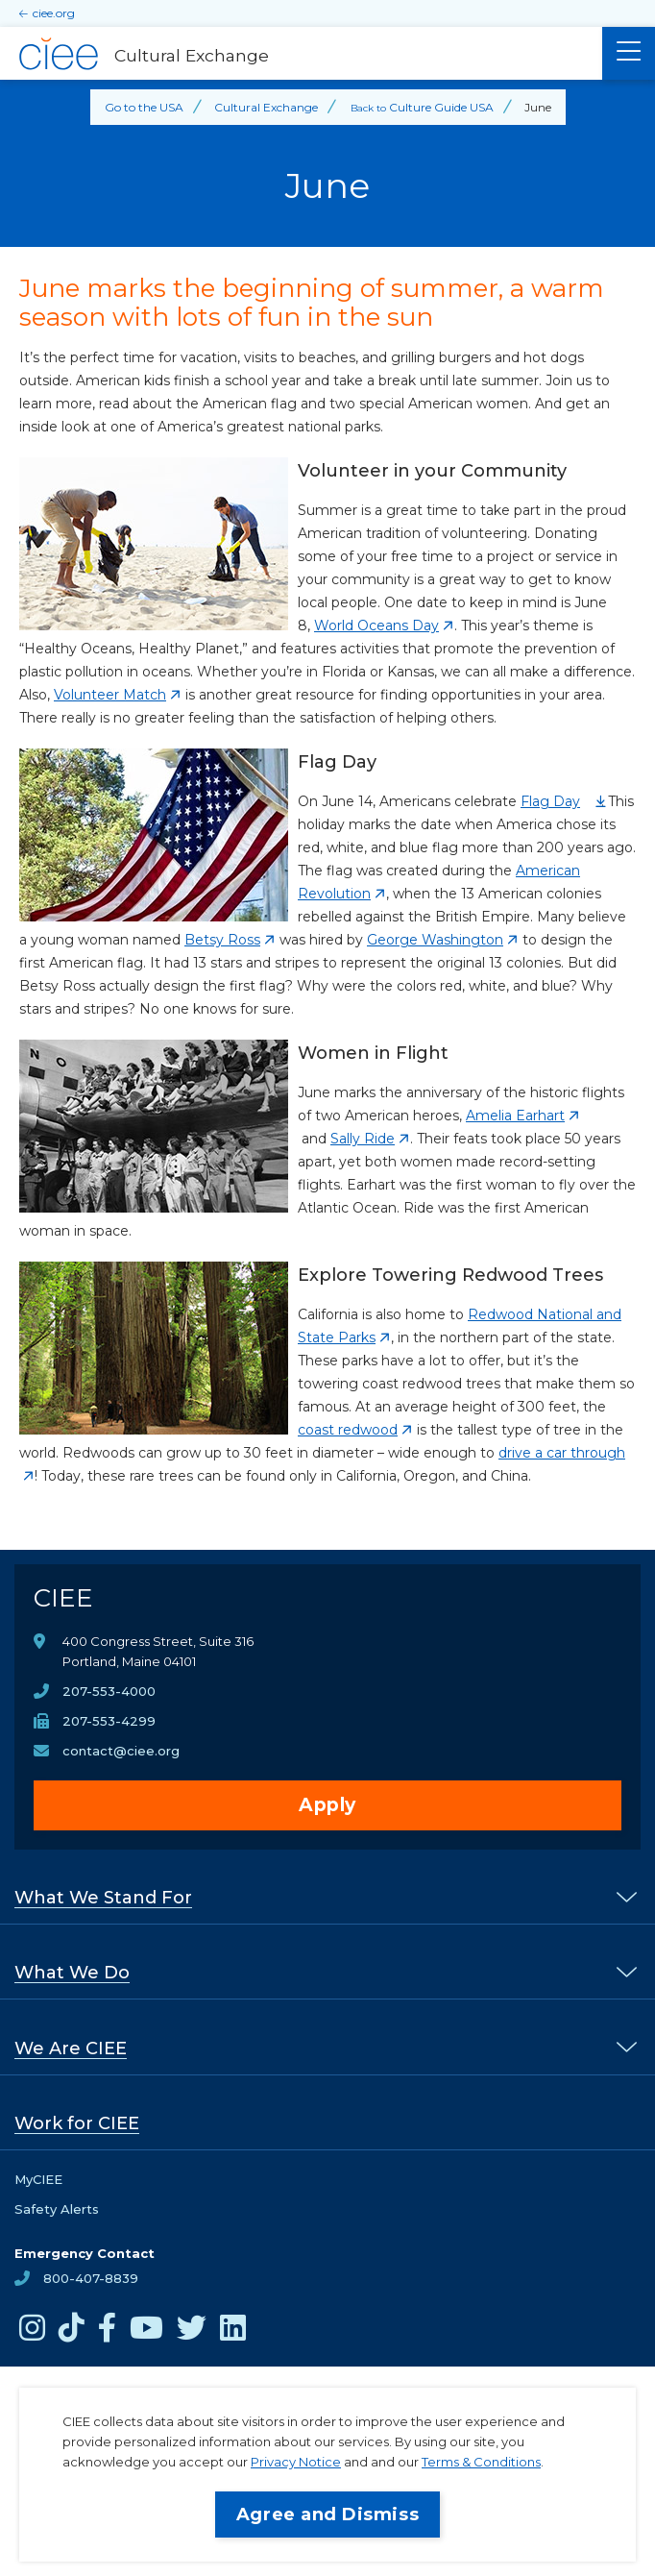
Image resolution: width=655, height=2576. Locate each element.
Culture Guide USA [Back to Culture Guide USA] (441, 107)
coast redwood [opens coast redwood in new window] (348, 1429)
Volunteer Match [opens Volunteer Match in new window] (110, 694)
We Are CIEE (70, 2048)
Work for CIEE (76, 2123)
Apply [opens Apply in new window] (327, 1805)
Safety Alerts (56, 2209)
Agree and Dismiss (327, 2514)
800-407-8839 (90, 2278)
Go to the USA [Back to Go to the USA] (144, 107)
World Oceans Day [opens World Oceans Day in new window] (376, 625)
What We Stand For (103, 1897)
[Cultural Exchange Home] (301, 53)
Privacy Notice (296, 2461)
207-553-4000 (109, 1691)
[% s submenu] (627, 1896)
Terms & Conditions (481, 2461)
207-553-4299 (109, 1721)
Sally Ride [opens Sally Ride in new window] (362, 1138)
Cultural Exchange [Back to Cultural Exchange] (266, 107)
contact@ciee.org (121, 1750)
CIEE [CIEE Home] (63, 1597)
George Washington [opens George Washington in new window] (435, 939)
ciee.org (54, 13)
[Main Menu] (628, 53)
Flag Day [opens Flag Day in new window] (550, 801)
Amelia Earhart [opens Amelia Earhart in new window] (515, 1115)
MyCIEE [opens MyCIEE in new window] (38, 2179)
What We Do (72, 1972)
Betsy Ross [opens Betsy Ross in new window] (222, 939)
